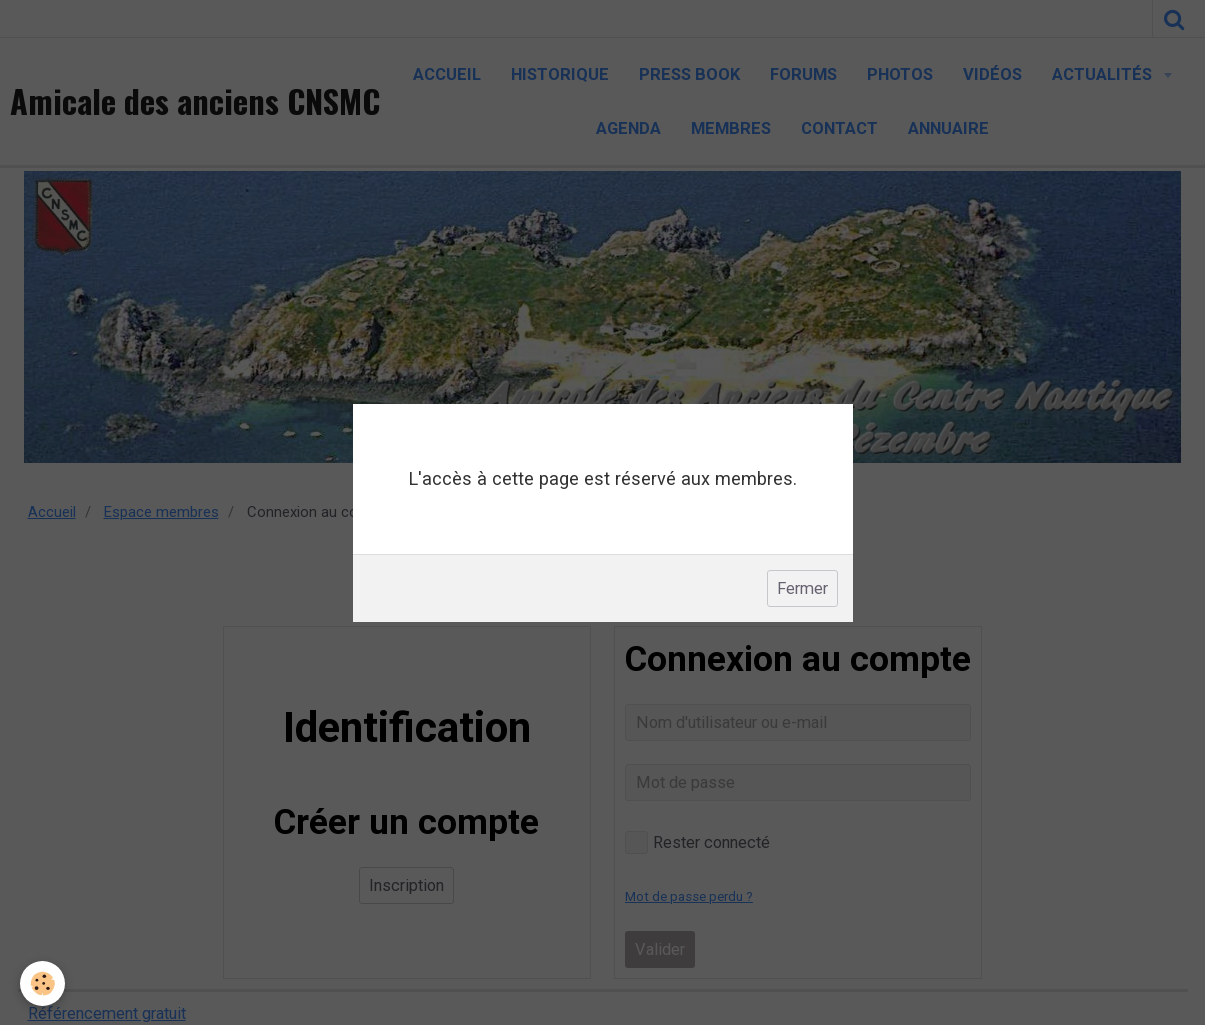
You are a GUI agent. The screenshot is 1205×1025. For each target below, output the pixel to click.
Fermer (802, 588)
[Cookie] (42, 983)
